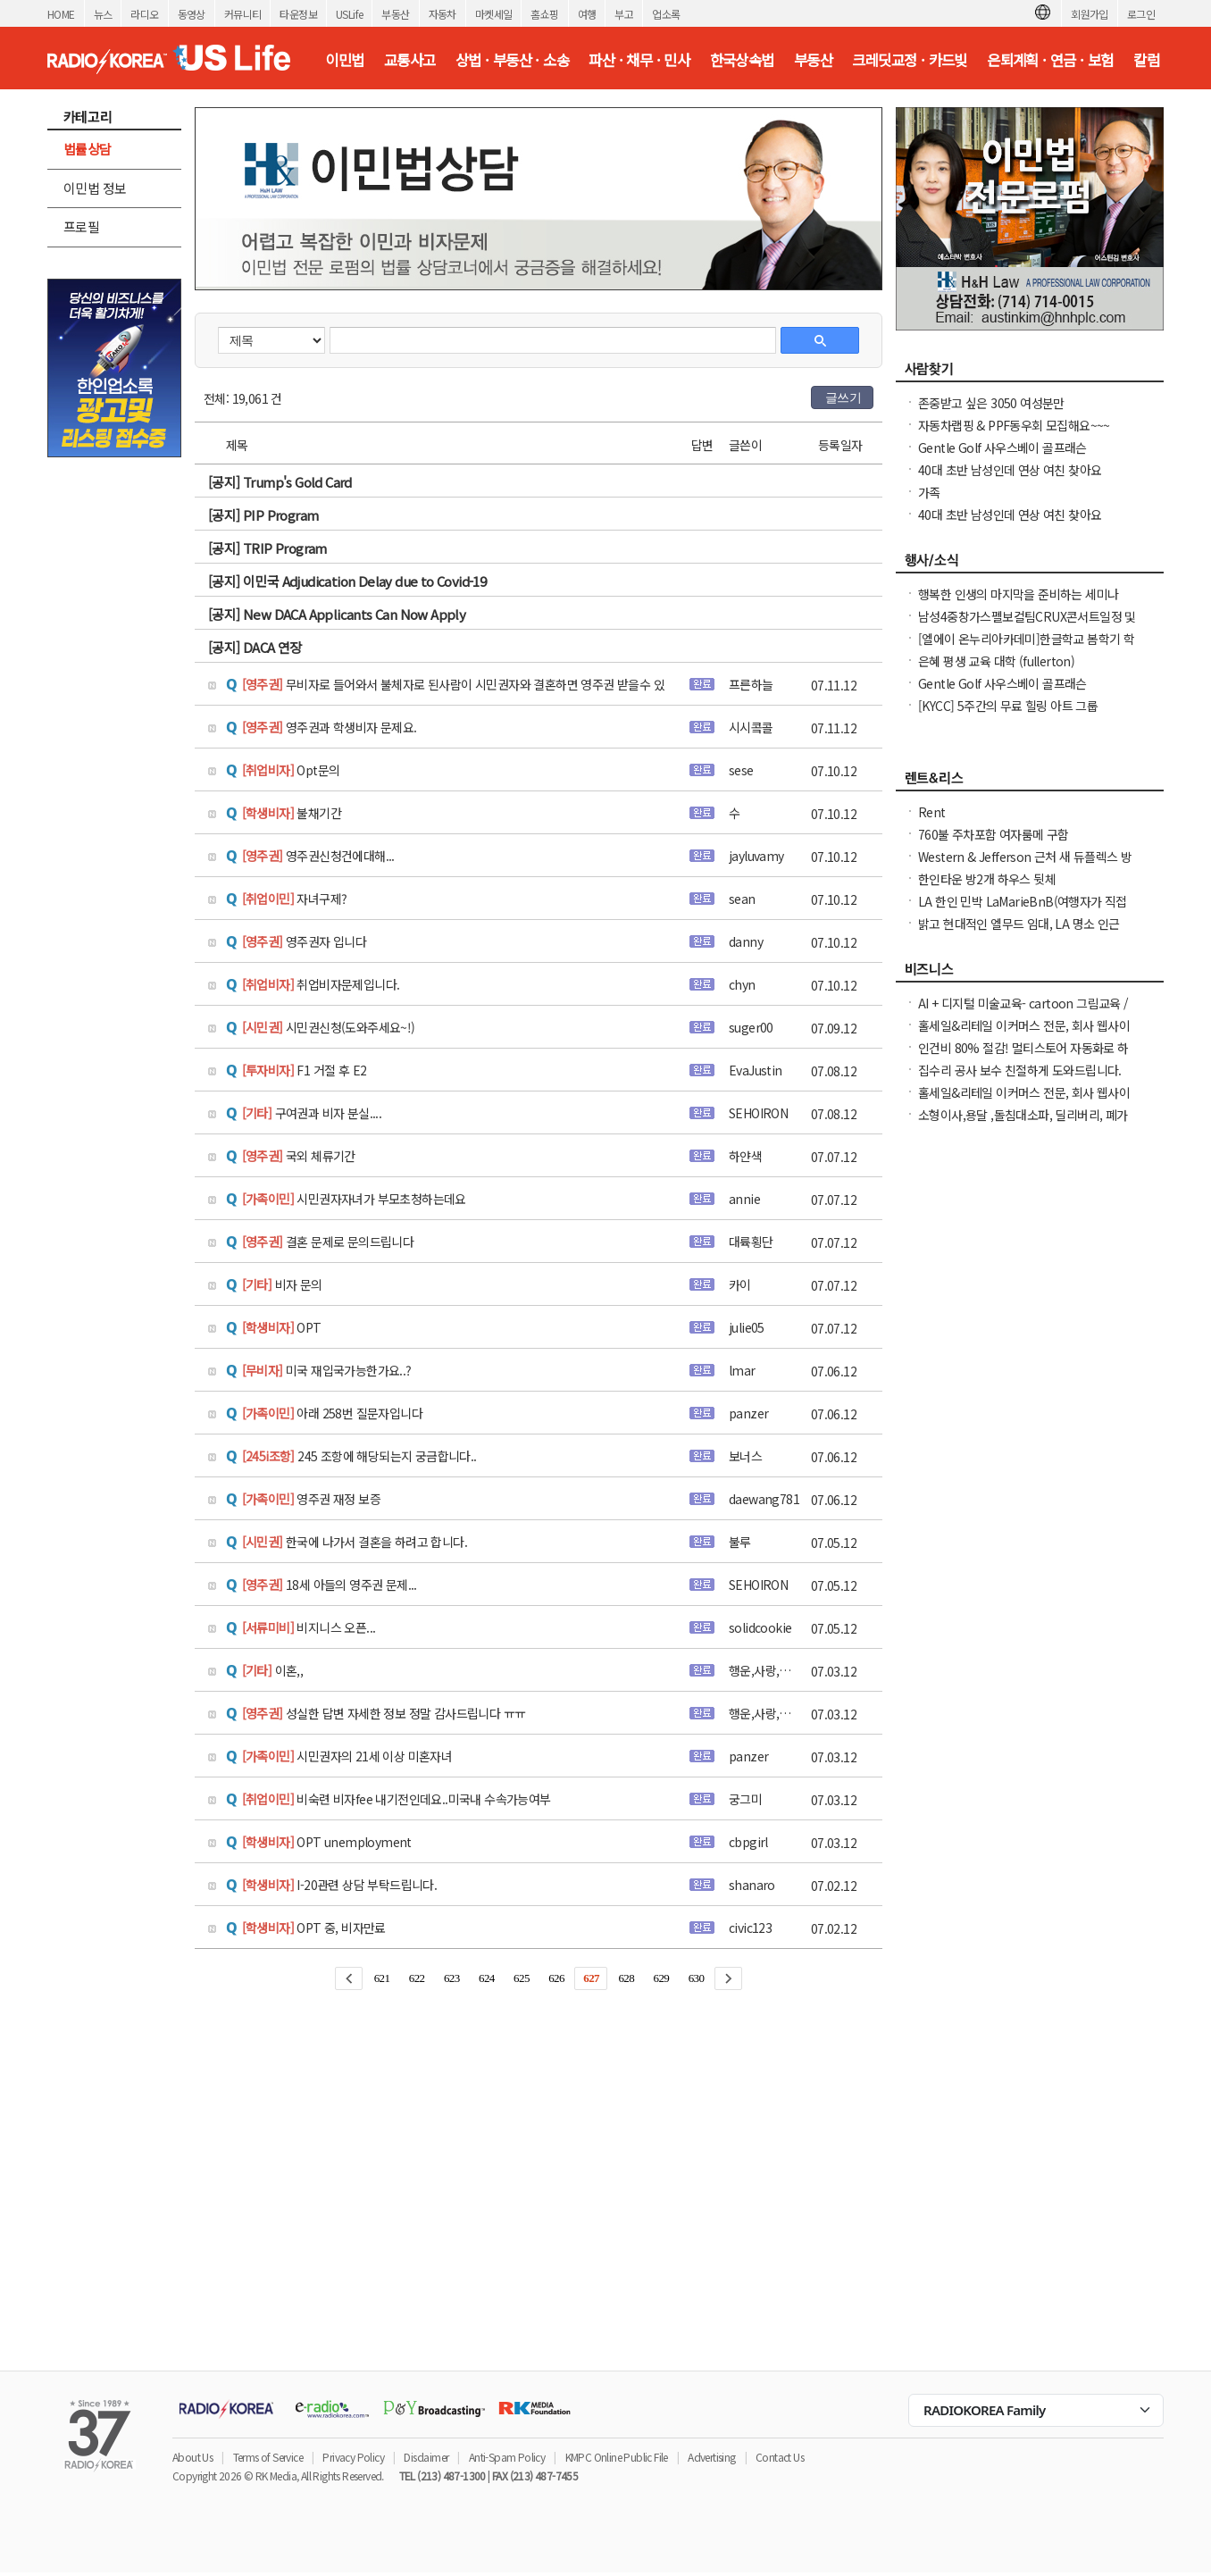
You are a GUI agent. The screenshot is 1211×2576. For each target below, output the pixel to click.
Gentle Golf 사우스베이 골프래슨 (1002, 447)
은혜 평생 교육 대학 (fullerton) (996, 661)
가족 (929, 492)
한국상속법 (742, 60)
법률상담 (87, 148)
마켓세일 (494, 13)
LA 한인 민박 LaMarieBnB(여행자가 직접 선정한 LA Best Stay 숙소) (1022, 910)
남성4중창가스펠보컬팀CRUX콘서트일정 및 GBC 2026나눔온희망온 (1027, 625)
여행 (587, 13)
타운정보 (298, 13)
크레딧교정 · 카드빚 (909, 60)
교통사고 (410, 60)
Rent (932, 812)
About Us (192, 2456)
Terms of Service (268, 2456)
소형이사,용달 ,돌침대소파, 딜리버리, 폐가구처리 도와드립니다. (1023, 1124)
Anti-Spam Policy (507, 2456)
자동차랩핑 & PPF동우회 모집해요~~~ (1014, 425)
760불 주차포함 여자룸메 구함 (993, 834)
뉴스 (103, 13)
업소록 (666, 13)
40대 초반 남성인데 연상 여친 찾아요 (1009, 470)
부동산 (395, 13)
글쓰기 (843, 397)
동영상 (191, 13)
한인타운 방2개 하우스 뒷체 (987, 879)
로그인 (1141, 13)
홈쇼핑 (544, 13)
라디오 (144, 13)
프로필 (81, 226)
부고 (623, 13)
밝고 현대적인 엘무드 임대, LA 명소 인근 (1019, 924)
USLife (349, 13)
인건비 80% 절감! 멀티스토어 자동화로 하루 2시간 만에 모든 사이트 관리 (1023, 1057)
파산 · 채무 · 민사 (639, 60)
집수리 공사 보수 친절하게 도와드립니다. (1020, 1070)
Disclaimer (426, 2456)
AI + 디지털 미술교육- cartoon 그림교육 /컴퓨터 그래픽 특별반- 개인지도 (1023, 1012)
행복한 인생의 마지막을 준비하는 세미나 (1018, 594)
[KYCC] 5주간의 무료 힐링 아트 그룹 (1008, 706)
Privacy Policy (353, 2456)
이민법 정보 (94, 188)
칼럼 (1146, 60)
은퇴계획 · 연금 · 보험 (1050, 60)
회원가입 (1089, 13)
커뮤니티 (243, 13)
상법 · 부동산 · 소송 (512, 60)
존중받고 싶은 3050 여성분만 (991, 403)
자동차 (442, 13)
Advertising (711, 2456)
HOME (61, 13)
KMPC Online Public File (616, 2456)
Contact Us (780, 2456)
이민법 (344, 60)
